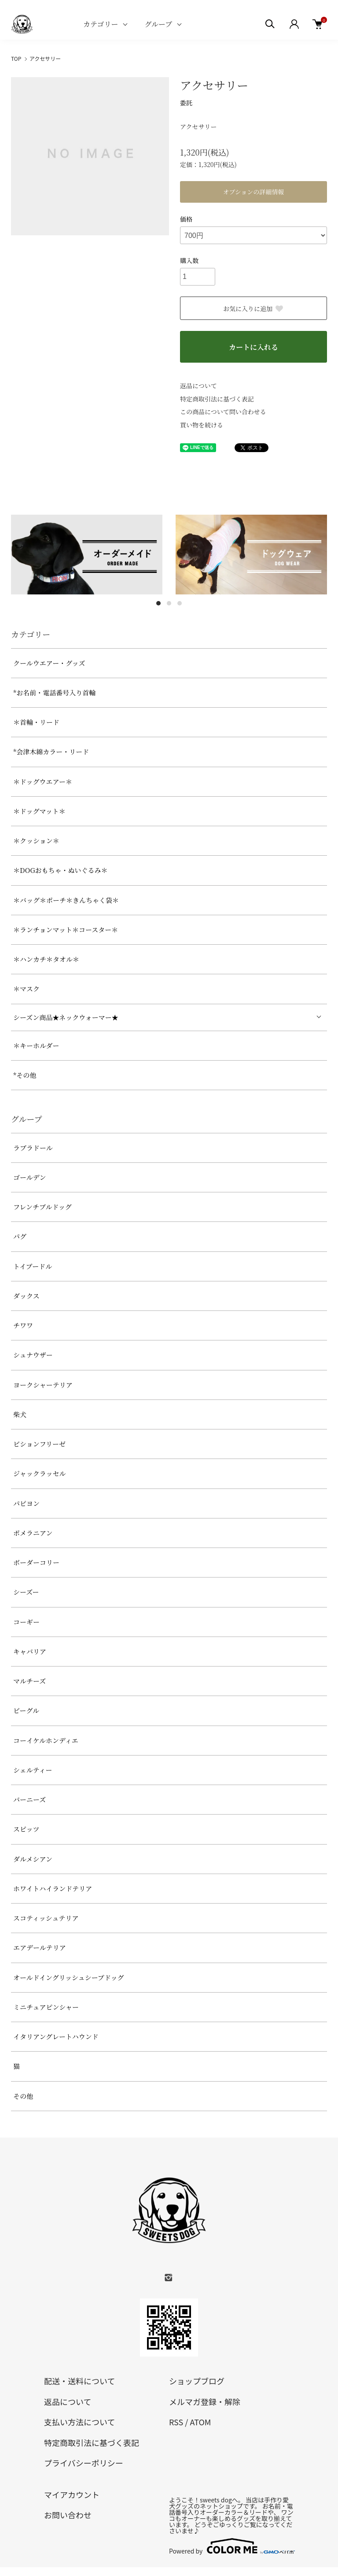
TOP (16, 58)
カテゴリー (100, 24)
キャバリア (29, 1651)
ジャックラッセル (39, 1473)
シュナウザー (33, 1354)
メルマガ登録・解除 (204, 2401)
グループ (158, 24)
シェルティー (32, 1769)
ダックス (26, 1295)
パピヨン (26, 1503)
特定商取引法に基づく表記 (217, 398)
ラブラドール (33, 1147)
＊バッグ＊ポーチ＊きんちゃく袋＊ (66, 900)
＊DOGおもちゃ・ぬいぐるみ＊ (60, 870)
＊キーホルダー (36, 1045)
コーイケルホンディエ (45, 1740)
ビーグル (26, 1710)
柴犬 (19, 1414)
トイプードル (32, 1266)
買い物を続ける (201, 424)
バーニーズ (29, 1799)
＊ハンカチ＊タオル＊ (46, 959)
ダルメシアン (32, 1858)
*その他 (24, 1075)
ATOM (200, 2422)
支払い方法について (79, 2422)
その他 (23, 2096)
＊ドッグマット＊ (39, 811)
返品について (198, 385)
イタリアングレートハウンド (56, 2036)
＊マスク (26, 988)
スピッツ (26, 1829)
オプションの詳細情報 (253, 191)
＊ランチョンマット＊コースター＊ (65, 929)
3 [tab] (179, 603)
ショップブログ (196, 2381)
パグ (19, 1236)
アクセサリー (45, 58)
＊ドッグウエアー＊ (42, 781)
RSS (176, 2422)
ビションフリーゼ (39, 1443)
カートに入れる (253, 347)
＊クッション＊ (36, 840)
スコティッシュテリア (46, 1918)
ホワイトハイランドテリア (52, 1888)
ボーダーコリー (36, 1562)
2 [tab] (169, 603)
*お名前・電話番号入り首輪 (54, 692)
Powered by (231, 2546)
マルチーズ (29, 1680)
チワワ (23, 1325)
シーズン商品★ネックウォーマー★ (65, 1017)
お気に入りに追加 (253, 308)
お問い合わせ (68, 2514)
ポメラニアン (32, 1532)
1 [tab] (158, 603)
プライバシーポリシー (83, 2462)
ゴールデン (29, 1177)
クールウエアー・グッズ (49, 663)
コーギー (26, 1621)
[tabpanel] (86, 554)
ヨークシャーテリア (43, 1384)
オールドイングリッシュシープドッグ (68, 1977)
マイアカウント (71, 2494)
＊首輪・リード (36, 722)
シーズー (26, 1591)
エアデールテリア (39, 1947)
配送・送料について (79, 2381)
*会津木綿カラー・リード (51, 751)
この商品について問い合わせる (223, 411)
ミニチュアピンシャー (46, 2007)
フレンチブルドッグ (42, 1206)
